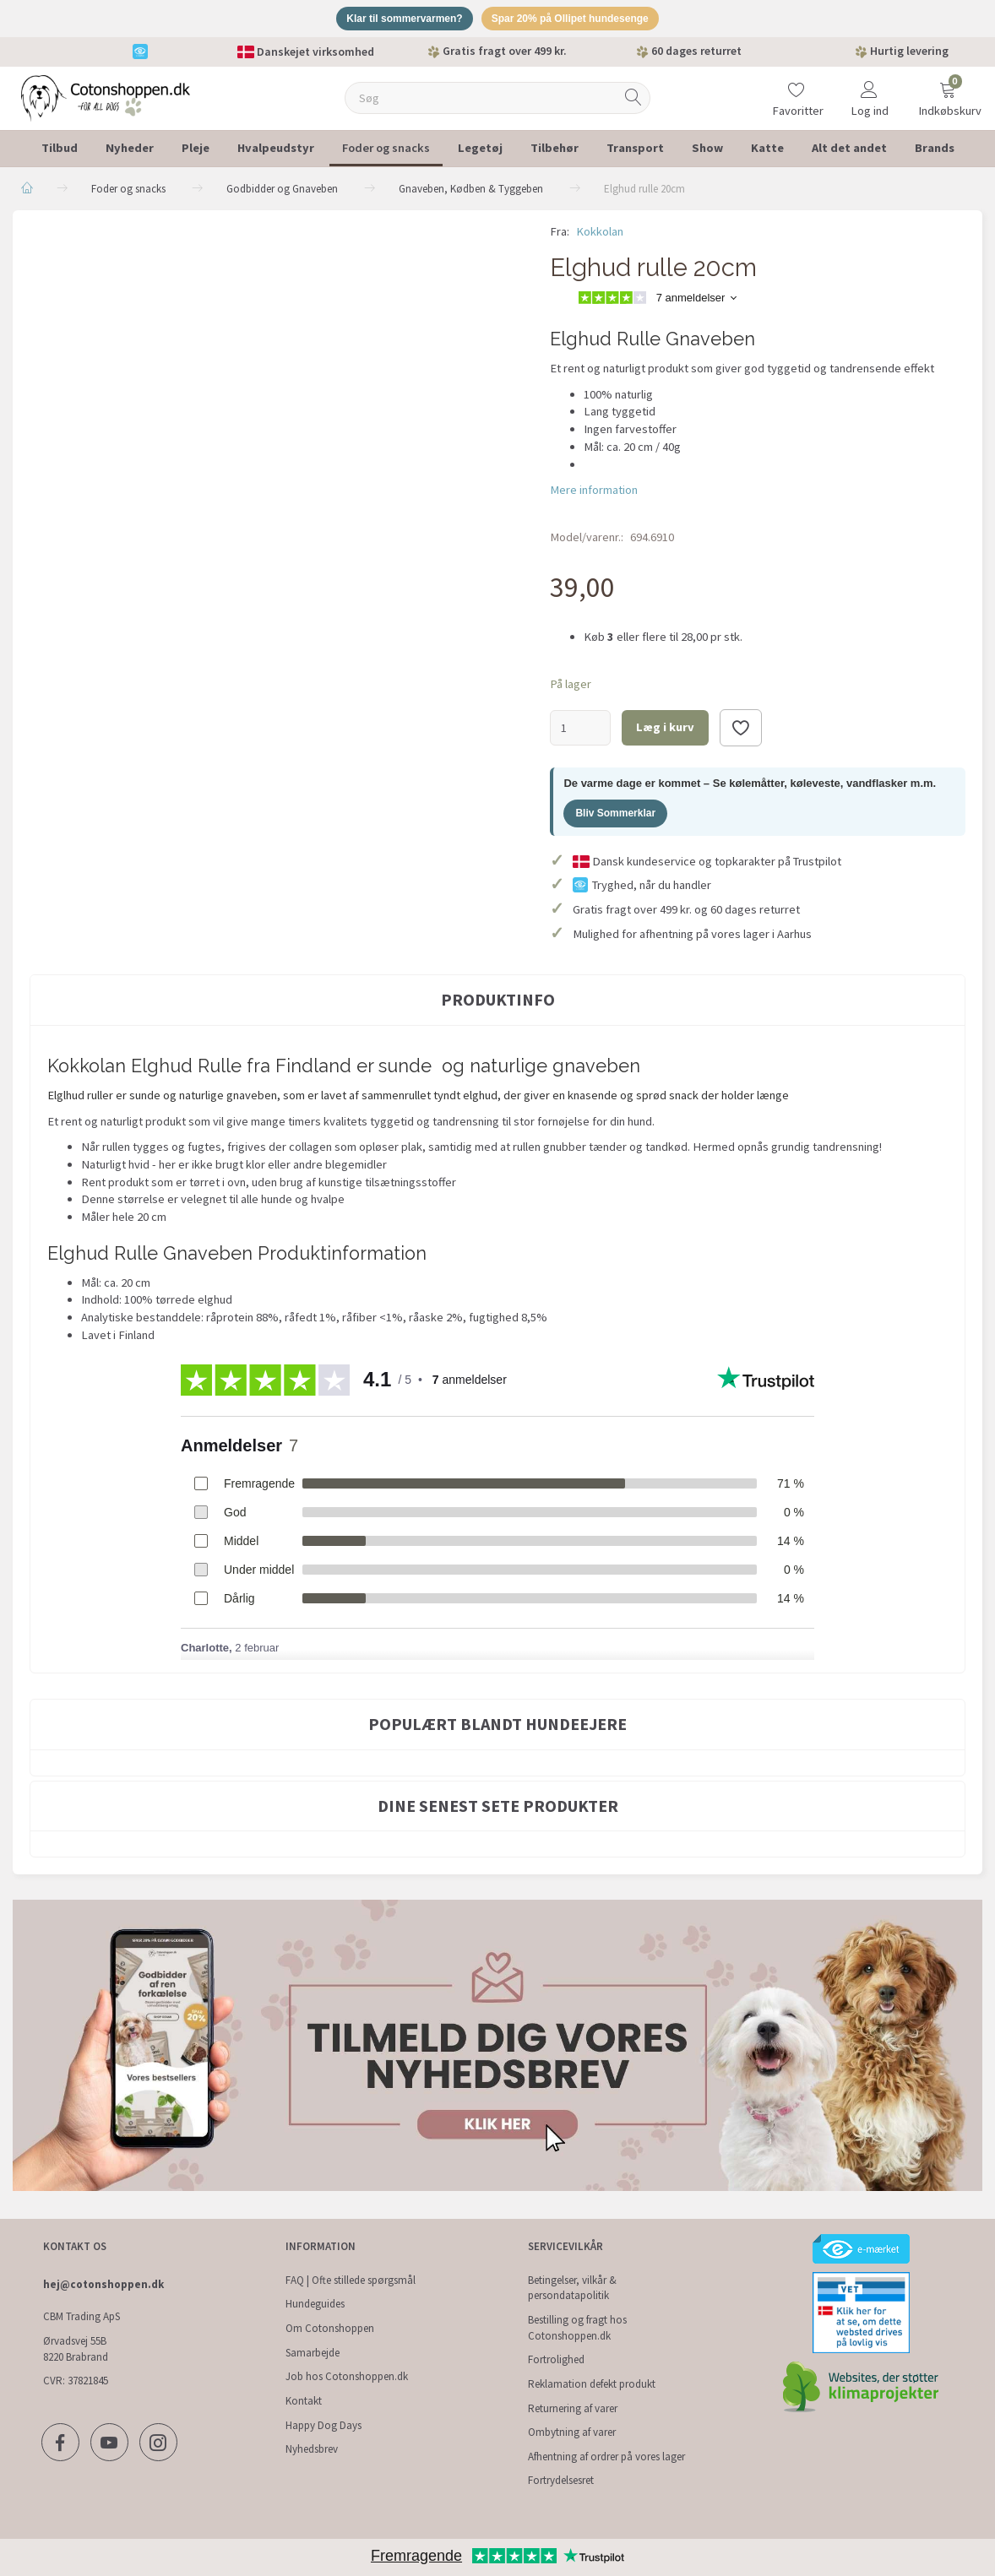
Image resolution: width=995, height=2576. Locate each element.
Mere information (594, 492)
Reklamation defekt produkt (591, 2384)
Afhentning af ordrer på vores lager (606, 2456)
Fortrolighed (556, 2359)
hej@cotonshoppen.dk (103, 2284)
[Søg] (633, 100)
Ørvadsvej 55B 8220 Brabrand (75, 2349)
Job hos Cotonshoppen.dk (346, 2376)
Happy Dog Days (323, 2425)
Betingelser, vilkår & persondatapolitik (572, 2288)
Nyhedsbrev (311, 2449)
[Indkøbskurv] (947, 90)
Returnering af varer (572, 2408)
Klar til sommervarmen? (396, 20)
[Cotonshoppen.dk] (105, 99)
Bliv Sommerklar (615, 816)
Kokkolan (599, 233)
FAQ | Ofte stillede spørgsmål (350, 2280)
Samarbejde (312, 2353)
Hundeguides (315, 2304)
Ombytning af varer (572, 2432)
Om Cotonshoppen (329, 2328)
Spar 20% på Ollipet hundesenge (577, 20)
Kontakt (303, 2401)
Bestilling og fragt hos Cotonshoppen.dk (577, 2328)
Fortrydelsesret (561, 2480)
